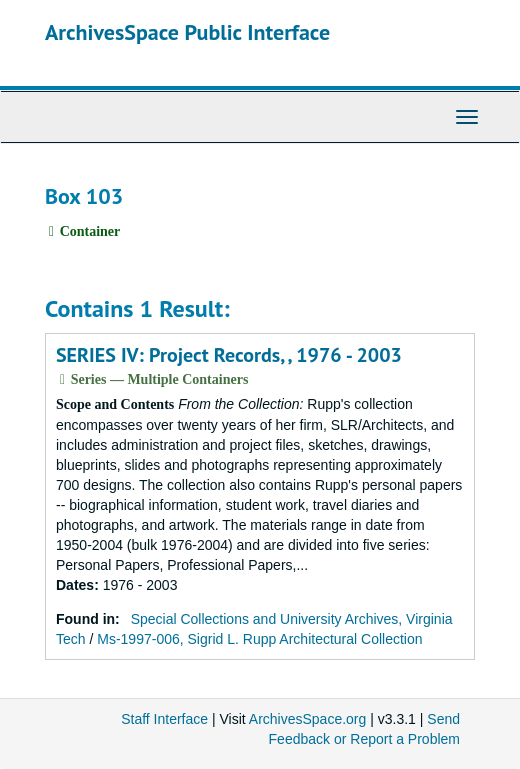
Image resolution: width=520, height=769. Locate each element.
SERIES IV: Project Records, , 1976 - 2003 (229, 355)
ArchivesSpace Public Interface (187, 32)
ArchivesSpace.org (308, 719)
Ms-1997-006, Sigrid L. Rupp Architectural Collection (259, 639)
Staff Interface (164, 719)
